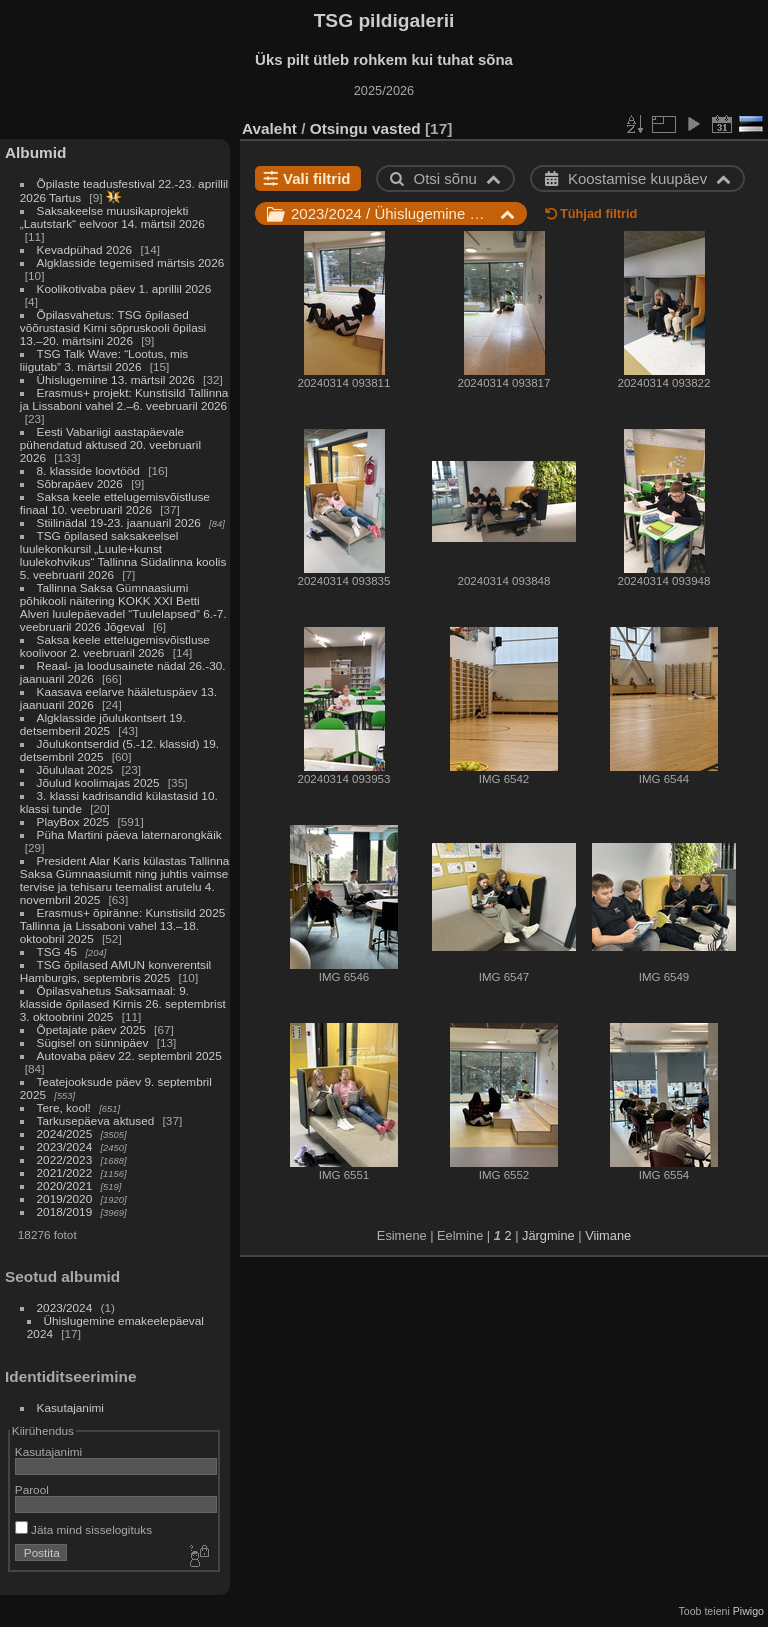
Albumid (35, 152)
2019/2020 (65, 1198)
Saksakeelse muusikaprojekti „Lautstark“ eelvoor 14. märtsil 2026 (112, 217)
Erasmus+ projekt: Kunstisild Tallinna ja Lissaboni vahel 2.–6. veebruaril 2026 (124, 399)
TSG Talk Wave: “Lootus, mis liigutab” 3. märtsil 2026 (104, 360)
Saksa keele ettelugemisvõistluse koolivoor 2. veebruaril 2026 (115, 646)
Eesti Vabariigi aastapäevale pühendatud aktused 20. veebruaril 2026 (110, 444)
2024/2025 (65, 1133)
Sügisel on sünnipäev (93, 1042)
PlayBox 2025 (73, 821)
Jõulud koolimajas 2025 (98, 782)
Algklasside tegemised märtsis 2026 (131, 262)
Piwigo (748, 1611)
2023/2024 (65, 1146)
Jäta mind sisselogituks (83, 1529)
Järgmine (548, 1235)
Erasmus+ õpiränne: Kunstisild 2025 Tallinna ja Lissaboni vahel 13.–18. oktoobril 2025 (122, 925)
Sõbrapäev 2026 (80, 483)
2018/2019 (65, 1211)
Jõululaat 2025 (75, 769)
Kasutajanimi (70, 1407)
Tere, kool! (64, 1107)
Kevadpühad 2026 (85, 249)
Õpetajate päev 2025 (91, 1029)
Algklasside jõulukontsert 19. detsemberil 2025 (103, 724)
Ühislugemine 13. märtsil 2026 (116, 379)
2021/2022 (65, 1172)
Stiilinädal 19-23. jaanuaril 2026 (119, 522)
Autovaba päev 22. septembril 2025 (129, 1055)
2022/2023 (65, 1159)
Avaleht (269, 128)
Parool (32, 1489)
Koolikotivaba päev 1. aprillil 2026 (124, 288)
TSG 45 (57, 951)
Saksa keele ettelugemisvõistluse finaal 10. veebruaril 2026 (115, 503)
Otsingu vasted (365, 128)
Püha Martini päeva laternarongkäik (129, 834)
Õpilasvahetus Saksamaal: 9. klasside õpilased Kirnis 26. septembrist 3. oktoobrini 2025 (123, 1003)
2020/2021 (65, 1185)
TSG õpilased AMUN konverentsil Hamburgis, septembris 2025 (115, 971)
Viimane (608, 1235)
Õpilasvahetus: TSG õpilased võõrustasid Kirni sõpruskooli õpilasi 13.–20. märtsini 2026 (113, 327)
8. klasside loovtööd (88, 470)
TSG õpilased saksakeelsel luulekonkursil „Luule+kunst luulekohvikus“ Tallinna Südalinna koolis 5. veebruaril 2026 (123, 555)
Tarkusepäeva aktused (96, 1120)
